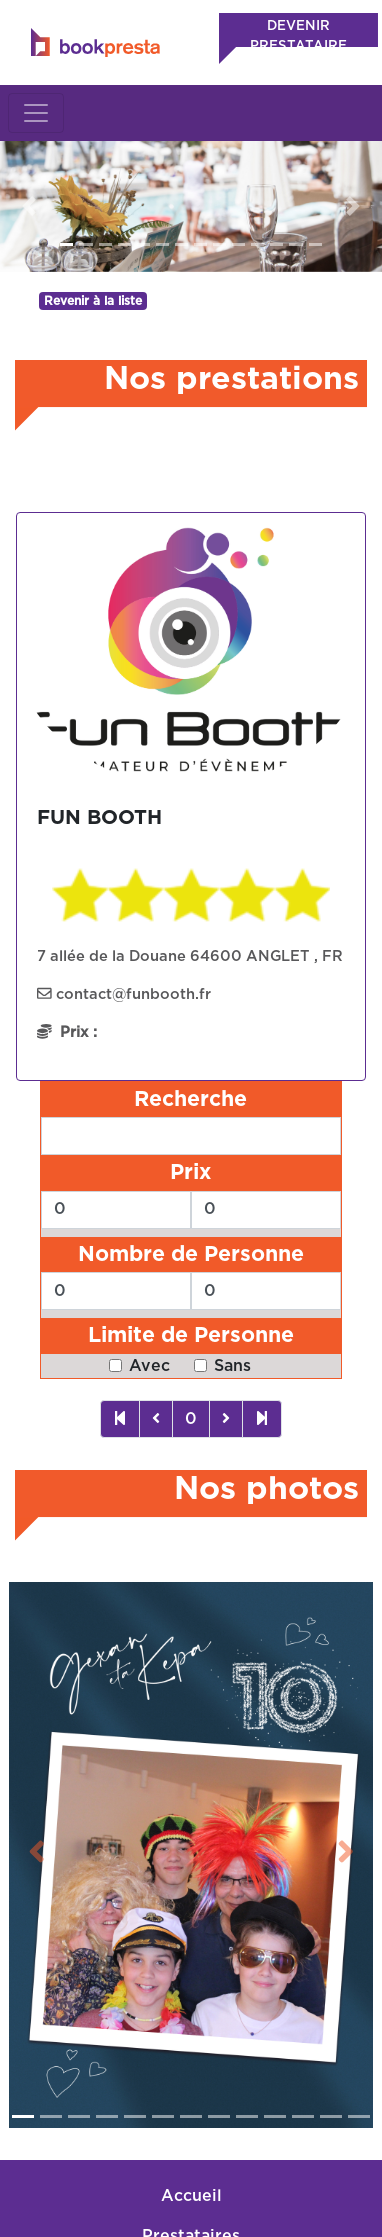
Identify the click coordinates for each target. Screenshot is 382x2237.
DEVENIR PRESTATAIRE (298, 36)
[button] (28, 206)
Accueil (191, 2149)
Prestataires (191, 2189)
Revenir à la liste (93, 301)
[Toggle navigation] (36, 113)
